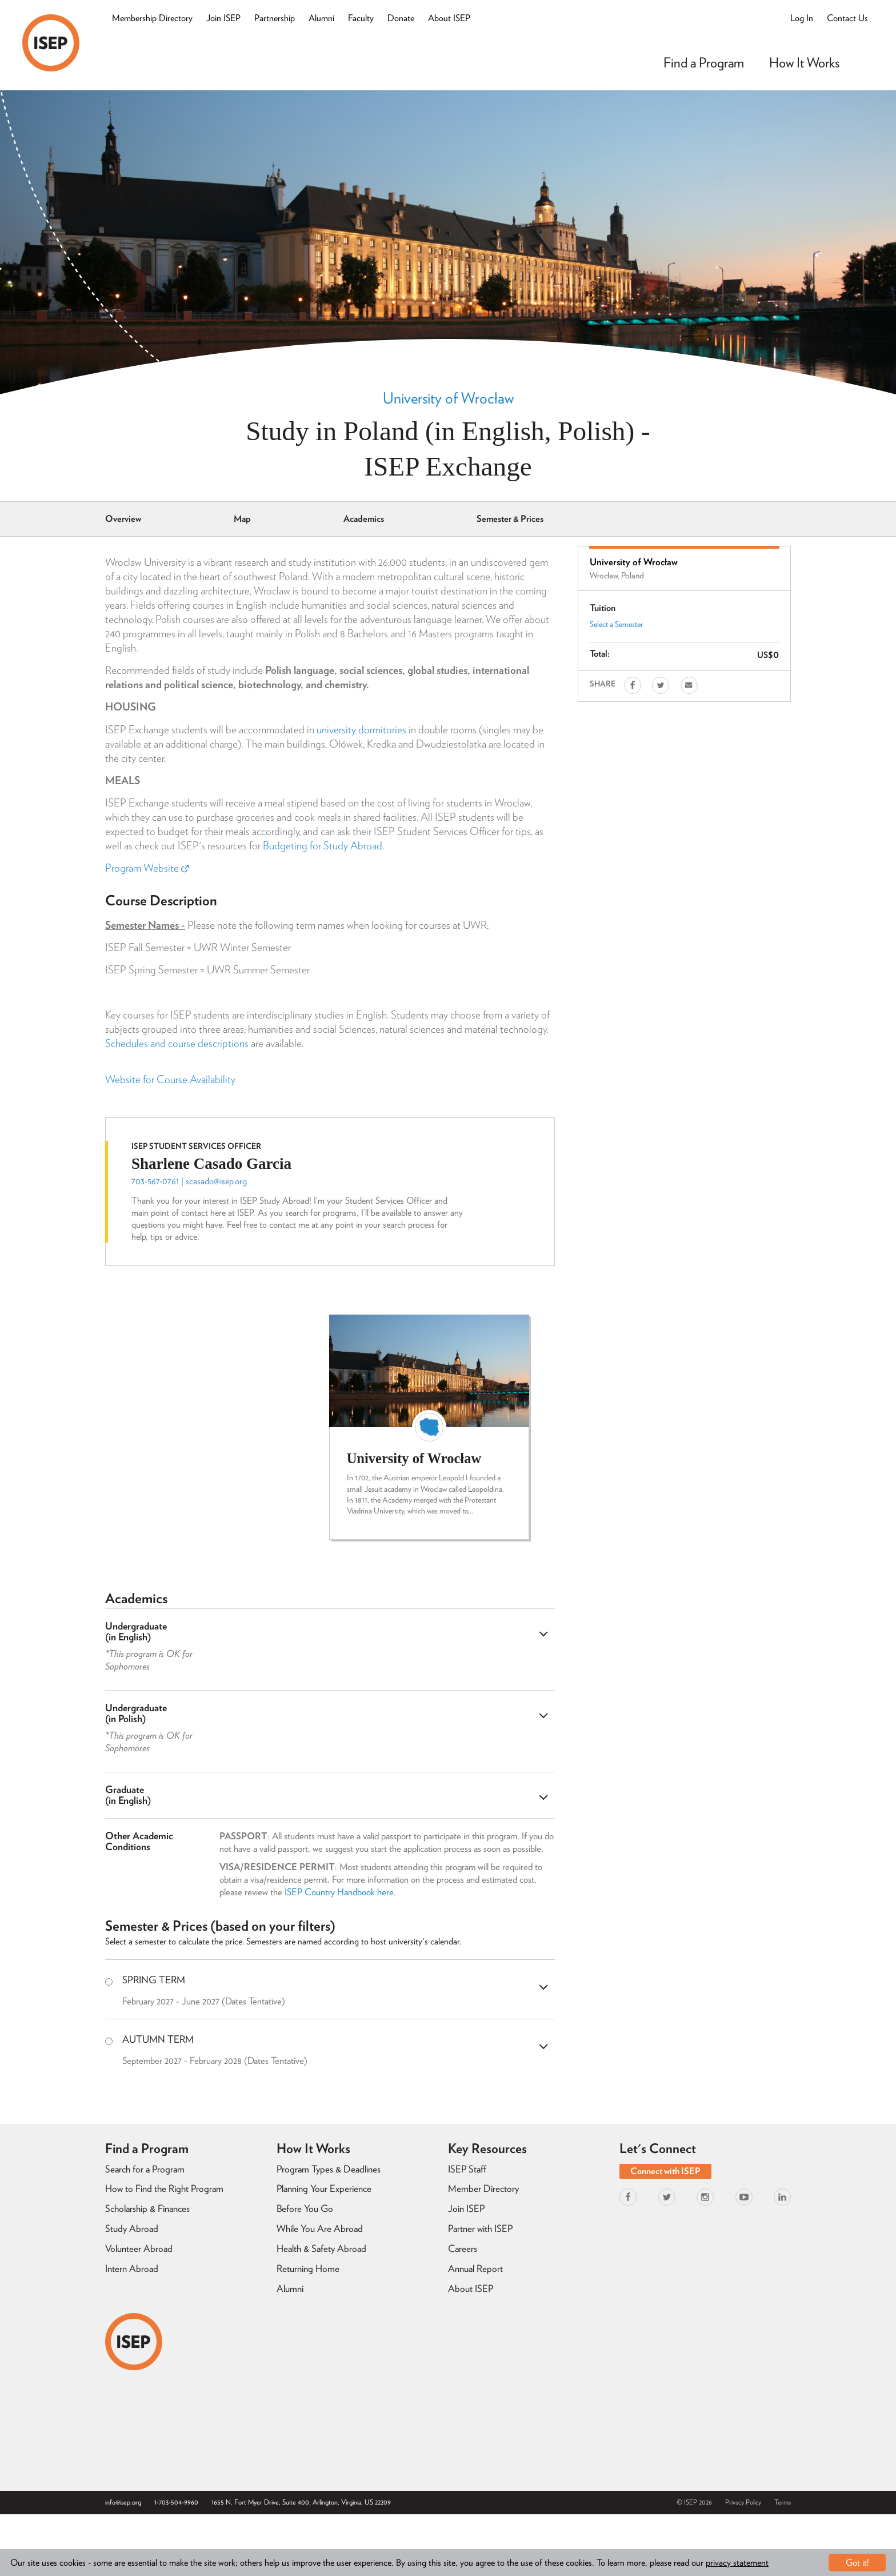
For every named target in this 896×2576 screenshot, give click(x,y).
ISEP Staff (467, 2169)
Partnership (274, 18)
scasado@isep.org (216, 1181)
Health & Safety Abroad (321, 2248)
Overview (123, 518)
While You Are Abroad (320, 2228)
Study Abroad (131, 2228)
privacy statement (737, 2562)
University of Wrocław (448, 398)
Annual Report (475, 2268)
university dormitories (361, 729)
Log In (801, 18)
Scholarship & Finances (147, 2208)
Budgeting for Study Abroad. (323, 845)
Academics (363, 518)
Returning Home (308, 2268)
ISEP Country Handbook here (339, 1892)
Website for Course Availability (170, 1079)
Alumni (321, 18)
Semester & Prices (510, 518)
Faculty (361, 18)
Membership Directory (152, 18)
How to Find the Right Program (164, 2188)
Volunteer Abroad (139, 2248)
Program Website (147, 867)
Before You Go (305, 2208)
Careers (462, 2248)
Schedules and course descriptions (177, 1043)
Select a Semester (616, 624)
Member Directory (483, 2188)
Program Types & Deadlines (329, 2169)
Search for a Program (145, 2169)
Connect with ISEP (665, 2171)
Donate (400, 18)
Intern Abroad (131, 2268)
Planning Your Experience (324, 2188)
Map (242, 518)
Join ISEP (223, 18)
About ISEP (449, 18)
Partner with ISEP (480, 2228)
